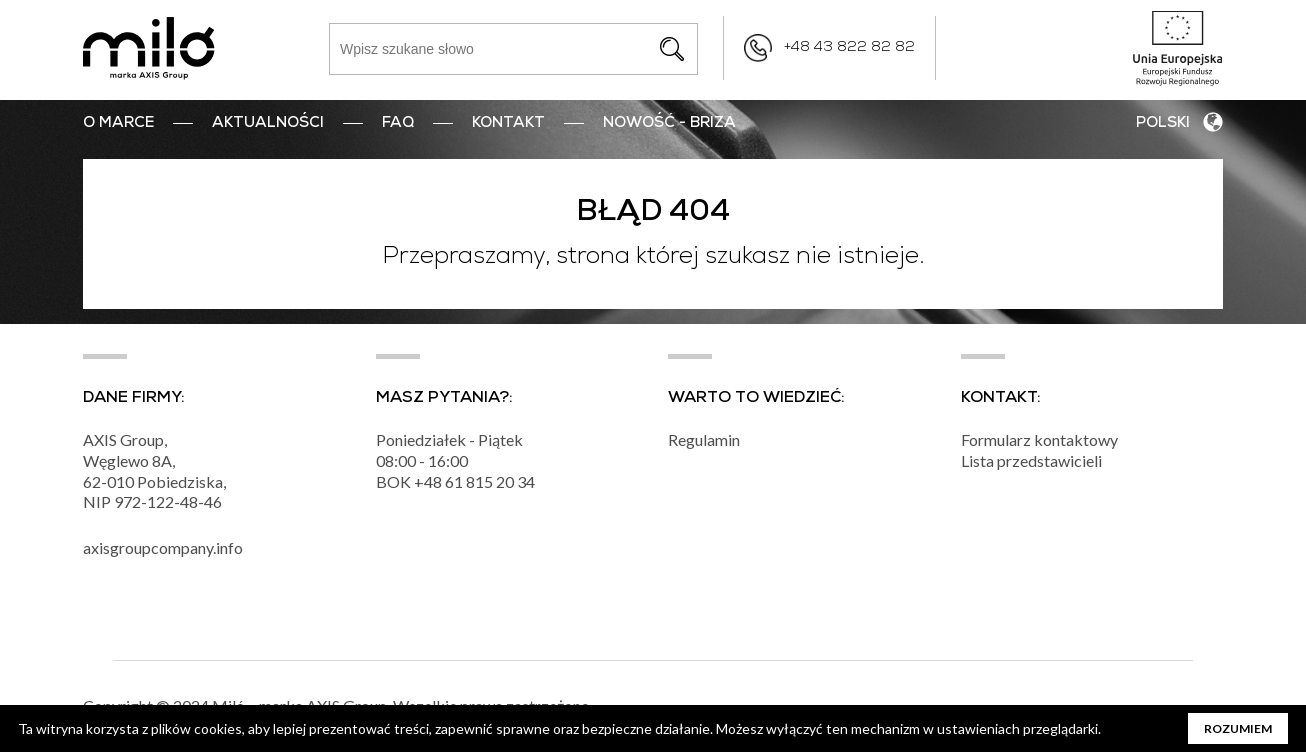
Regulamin (704, 439)
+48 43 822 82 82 (849, 48)
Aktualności (268, 124)
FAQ (398, 124)
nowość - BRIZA (669, 124)
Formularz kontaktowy (1039, 439)
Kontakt (508, 124)
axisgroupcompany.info (163, 547)
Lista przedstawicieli (1031, 460)
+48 (429, 481)
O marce (118, 124)
